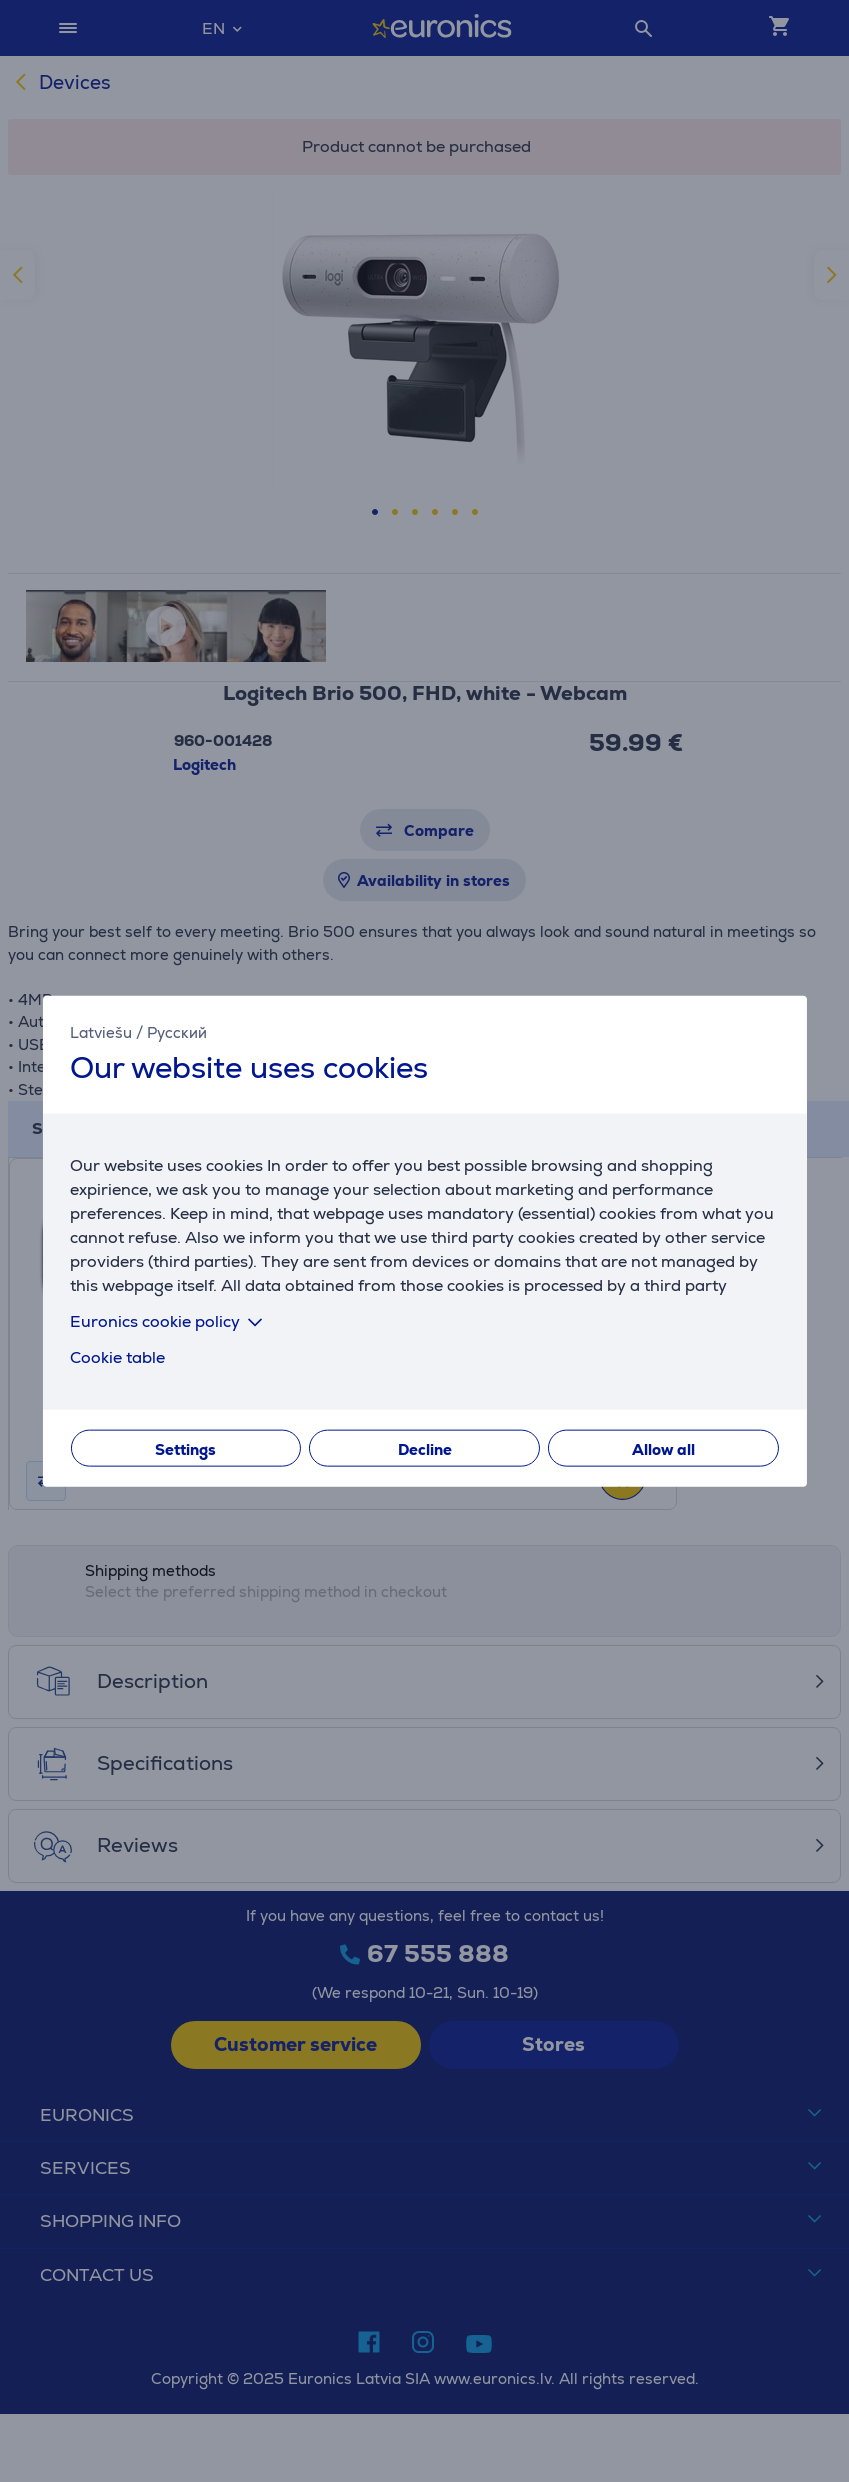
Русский (177, 1032)
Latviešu (101, 1032)
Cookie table (117, 1356)
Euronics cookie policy (170, 1320)
